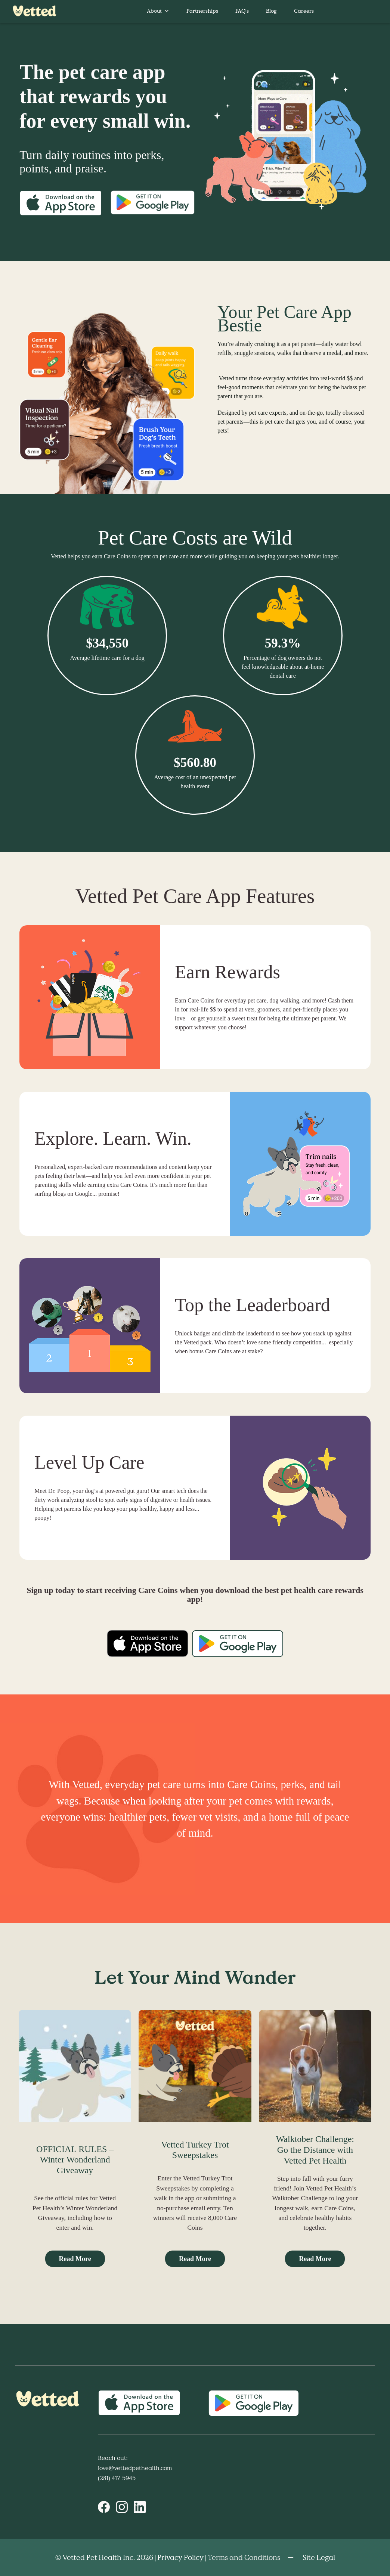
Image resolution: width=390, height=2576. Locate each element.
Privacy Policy (180, 2557)
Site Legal (319, 2557)
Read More (75, 2258)
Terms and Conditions (244, 2557)
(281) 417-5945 (117, 2478)
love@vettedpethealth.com (135, 2467)
